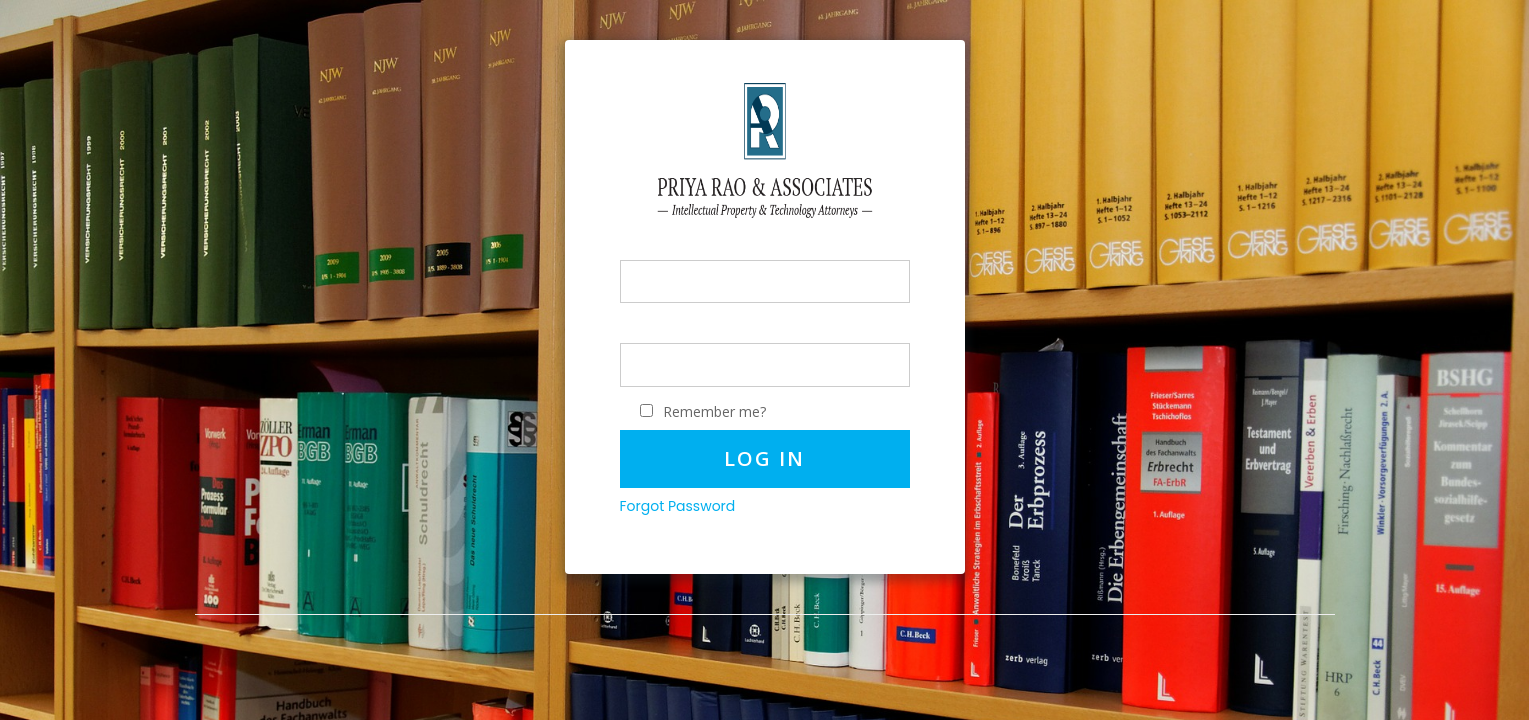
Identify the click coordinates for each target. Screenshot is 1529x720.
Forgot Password (678, 506)
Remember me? (714, 411)
